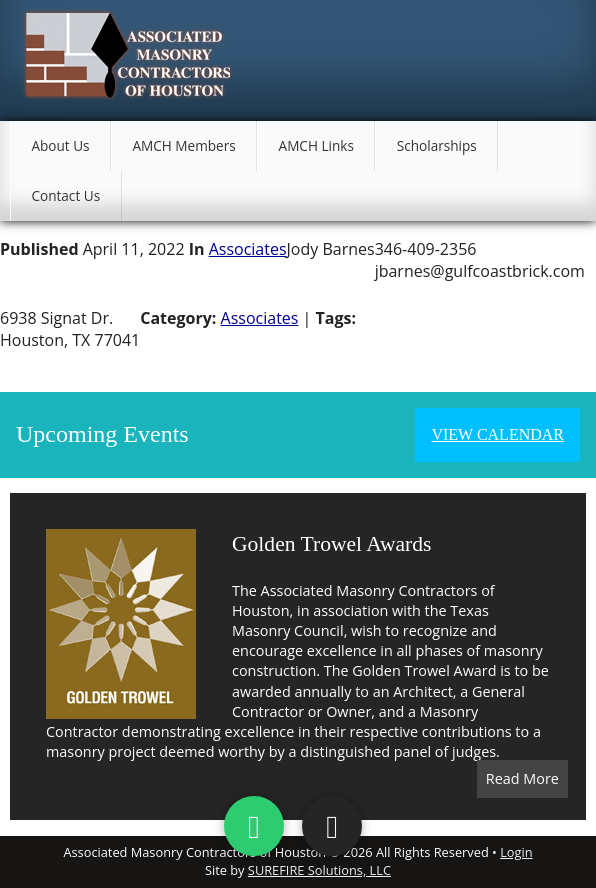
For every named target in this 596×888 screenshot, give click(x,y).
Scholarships (437, 145)
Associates (248, 249)
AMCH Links (316, 145)
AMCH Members (183, 145)
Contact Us (65, 195)
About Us (60, 145)
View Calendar (497, 434)
